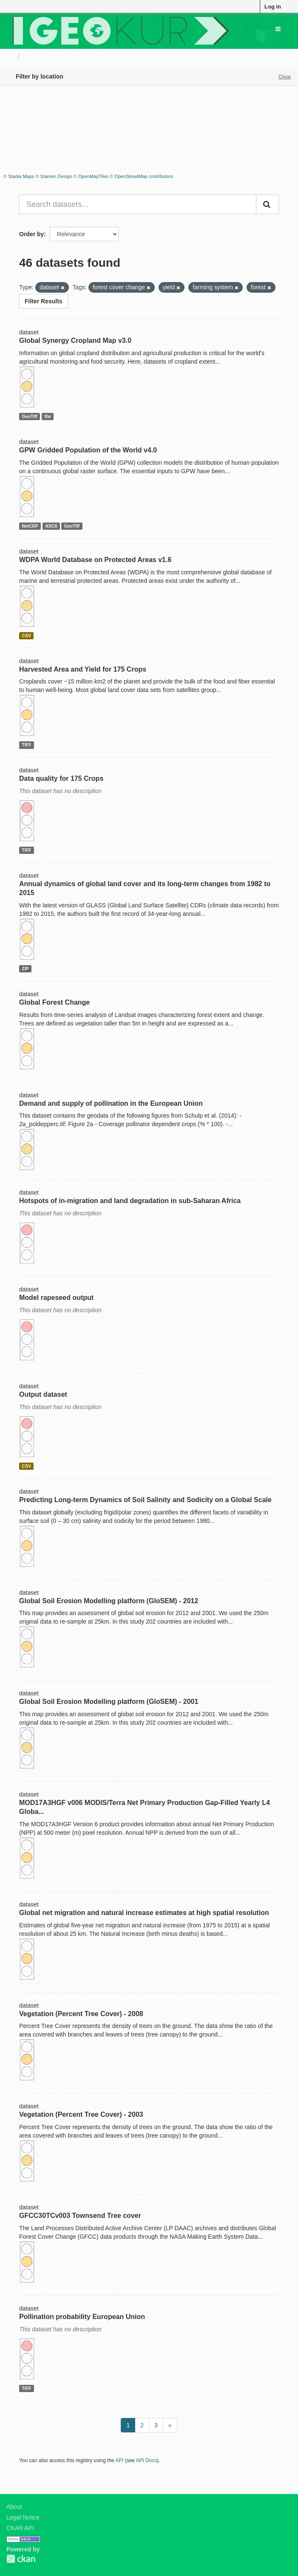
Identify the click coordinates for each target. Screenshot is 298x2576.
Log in (272, 6)
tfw (47, 416)
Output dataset (43, 1394)
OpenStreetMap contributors (143, 176)
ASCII (51, 525)
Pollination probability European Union (82, 2316)
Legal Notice (23, 2517)
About (14, 2506)
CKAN (20, 2558)
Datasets (40, 56)
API (119, 2460)
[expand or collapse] (278, 28)
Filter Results (43, 301)
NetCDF (30, 525)
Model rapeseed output (56, 1297)
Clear (284, 77)
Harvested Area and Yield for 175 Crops (82, 669)
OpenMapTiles (93, 176)
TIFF (26, 744)
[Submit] (267, 204)
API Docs (146, 2460)
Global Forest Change (54, 1002)
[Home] (10, 56)
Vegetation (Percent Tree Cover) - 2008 (81, 2013)
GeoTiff (29, 416)
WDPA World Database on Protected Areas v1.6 (95, 559)
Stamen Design (56, 176)
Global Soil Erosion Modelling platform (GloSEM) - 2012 (108, 1600)
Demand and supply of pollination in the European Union (111, 1103)
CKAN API (20, 2528)
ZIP (25, 968)
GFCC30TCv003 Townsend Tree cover (80, 2215)
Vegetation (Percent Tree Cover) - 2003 (81, 2114)
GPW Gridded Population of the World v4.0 (88, 450)
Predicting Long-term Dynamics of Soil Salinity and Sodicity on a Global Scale (145, 1499)
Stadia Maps (21, 176)
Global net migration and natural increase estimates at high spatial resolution (144, 1912)
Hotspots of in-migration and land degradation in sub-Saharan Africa (130, 1200)
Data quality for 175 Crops (61, 778)
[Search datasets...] (137, 204)
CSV (26, 635)
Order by (31, 234)
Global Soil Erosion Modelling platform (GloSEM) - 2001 (108, 1701)
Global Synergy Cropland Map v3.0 (75, 340)
